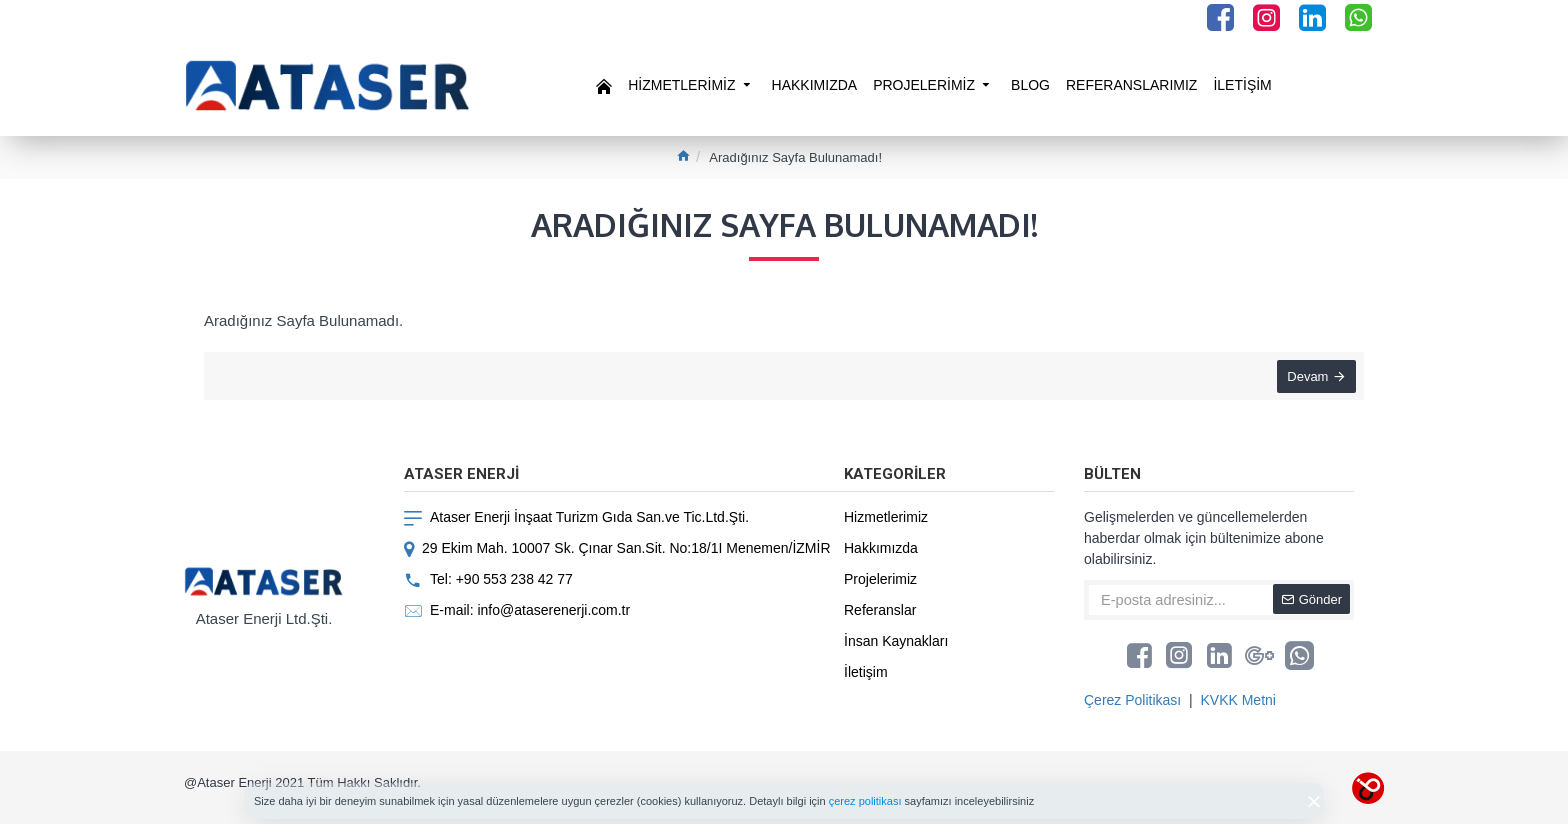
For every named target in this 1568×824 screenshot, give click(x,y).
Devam (1305, 378)
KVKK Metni (1237, 700)
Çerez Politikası (1132, 700)
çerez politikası (865, 801)
